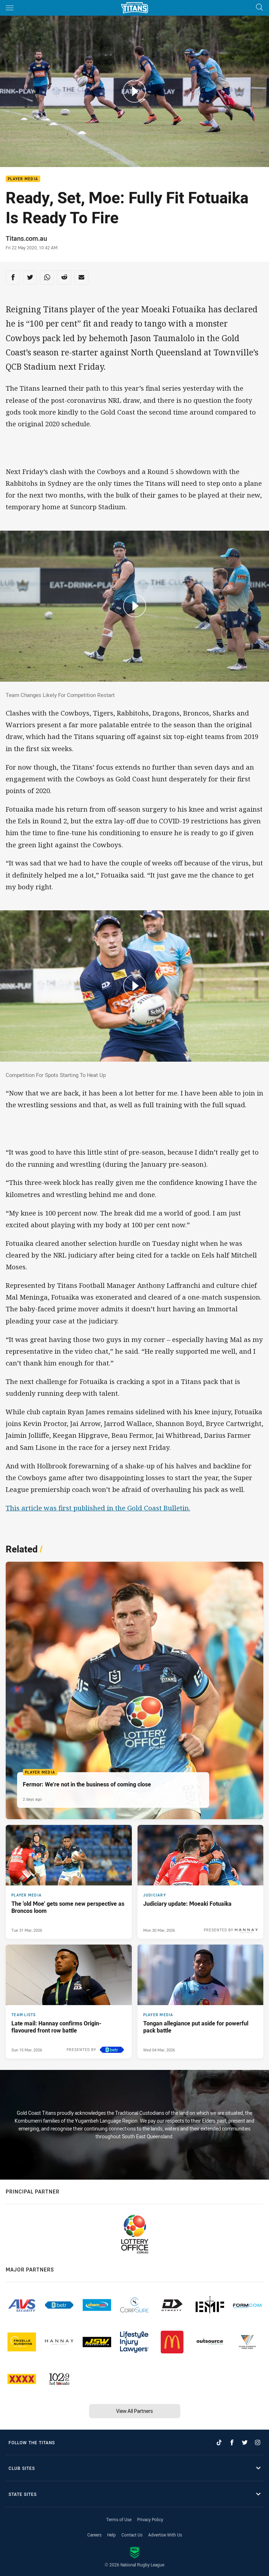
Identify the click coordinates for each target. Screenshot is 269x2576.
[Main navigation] (10, 8)
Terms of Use (118, 2519)
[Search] (259, 7)
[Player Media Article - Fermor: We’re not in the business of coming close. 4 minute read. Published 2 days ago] (134, 1690)
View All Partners (134, 2411)
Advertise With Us (165, 2535)
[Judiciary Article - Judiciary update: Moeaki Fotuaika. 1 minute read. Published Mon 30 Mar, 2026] (201, 1882)
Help (111, 2535)
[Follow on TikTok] (219, 2442)
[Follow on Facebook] (232, 2442)
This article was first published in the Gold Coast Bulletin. (98, 1507)
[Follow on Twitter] (245, 2442)
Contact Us (132, 2535)
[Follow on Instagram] (257, 2442)
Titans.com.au (26, 238)
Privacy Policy (150, 2519)
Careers (94, 2535)
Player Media (23, 179)
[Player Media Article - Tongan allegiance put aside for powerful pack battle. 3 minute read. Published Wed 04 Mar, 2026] (201, 2002)
